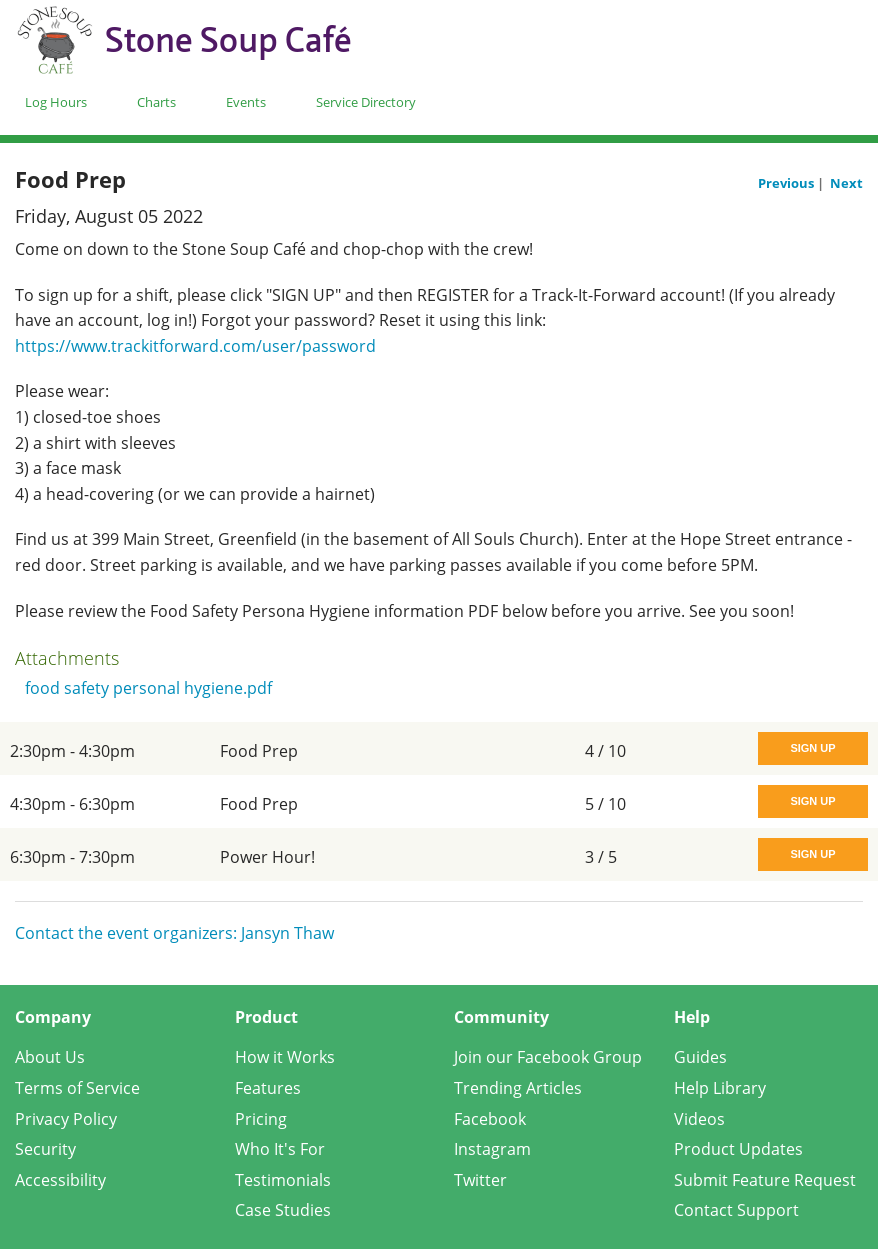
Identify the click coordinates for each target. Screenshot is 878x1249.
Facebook (490, 1119)
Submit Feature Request (765, 1180)
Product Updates (738, 1149)
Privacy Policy (66, 1119)
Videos (699, 1119)
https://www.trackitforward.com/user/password (195, 346)
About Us (50, 1057)
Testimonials (283, 1180)
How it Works (285, 1057)
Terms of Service (77, 1088)
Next (846, 183)
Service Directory (366, 102)
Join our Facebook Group (548, 1057)
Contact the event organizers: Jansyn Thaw (174, 933)
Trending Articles (518, 1088)
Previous (787, 183)
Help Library (720, 1088)
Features (268, 1088)
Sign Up (812, 748)
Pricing (261, 1119)
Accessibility (60, 1180)
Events (246, 102)
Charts (156, 102)
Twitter (480, 1180)
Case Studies (283, 1210)
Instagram (492, 1149)
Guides (700, 1057)
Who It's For (280, 1149)
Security (45, 1149)
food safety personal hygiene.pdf (148, 688)
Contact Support (736, 1210)
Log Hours (56, 102)
